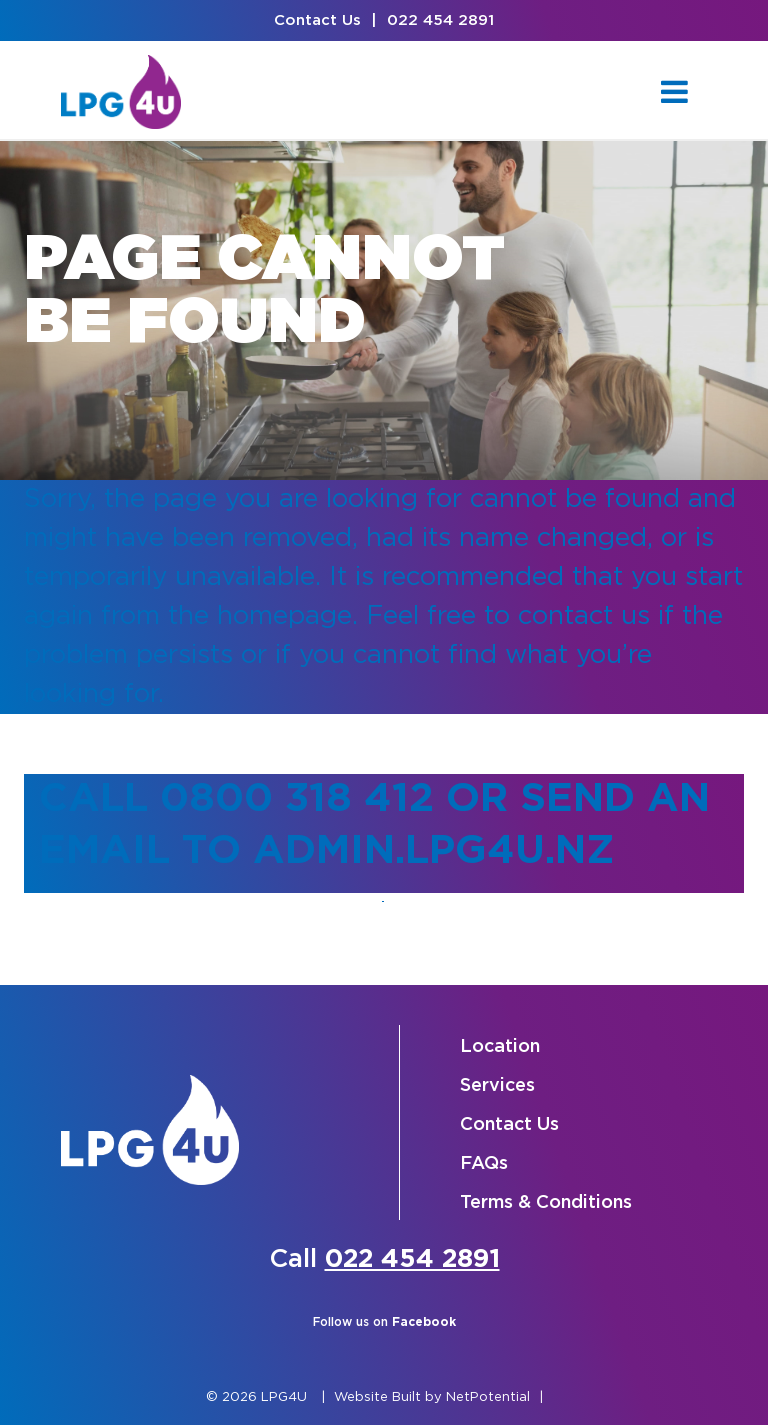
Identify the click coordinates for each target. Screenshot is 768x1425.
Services (497, 1086)
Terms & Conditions (546, 1203)
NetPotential (488, 1397)
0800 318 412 (297, 799)
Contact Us (317, 20)
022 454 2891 (440, 20)
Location (500, 1047)
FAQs (484, 1164)
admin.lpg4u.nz (433, 851)
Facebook (424, 1322)
